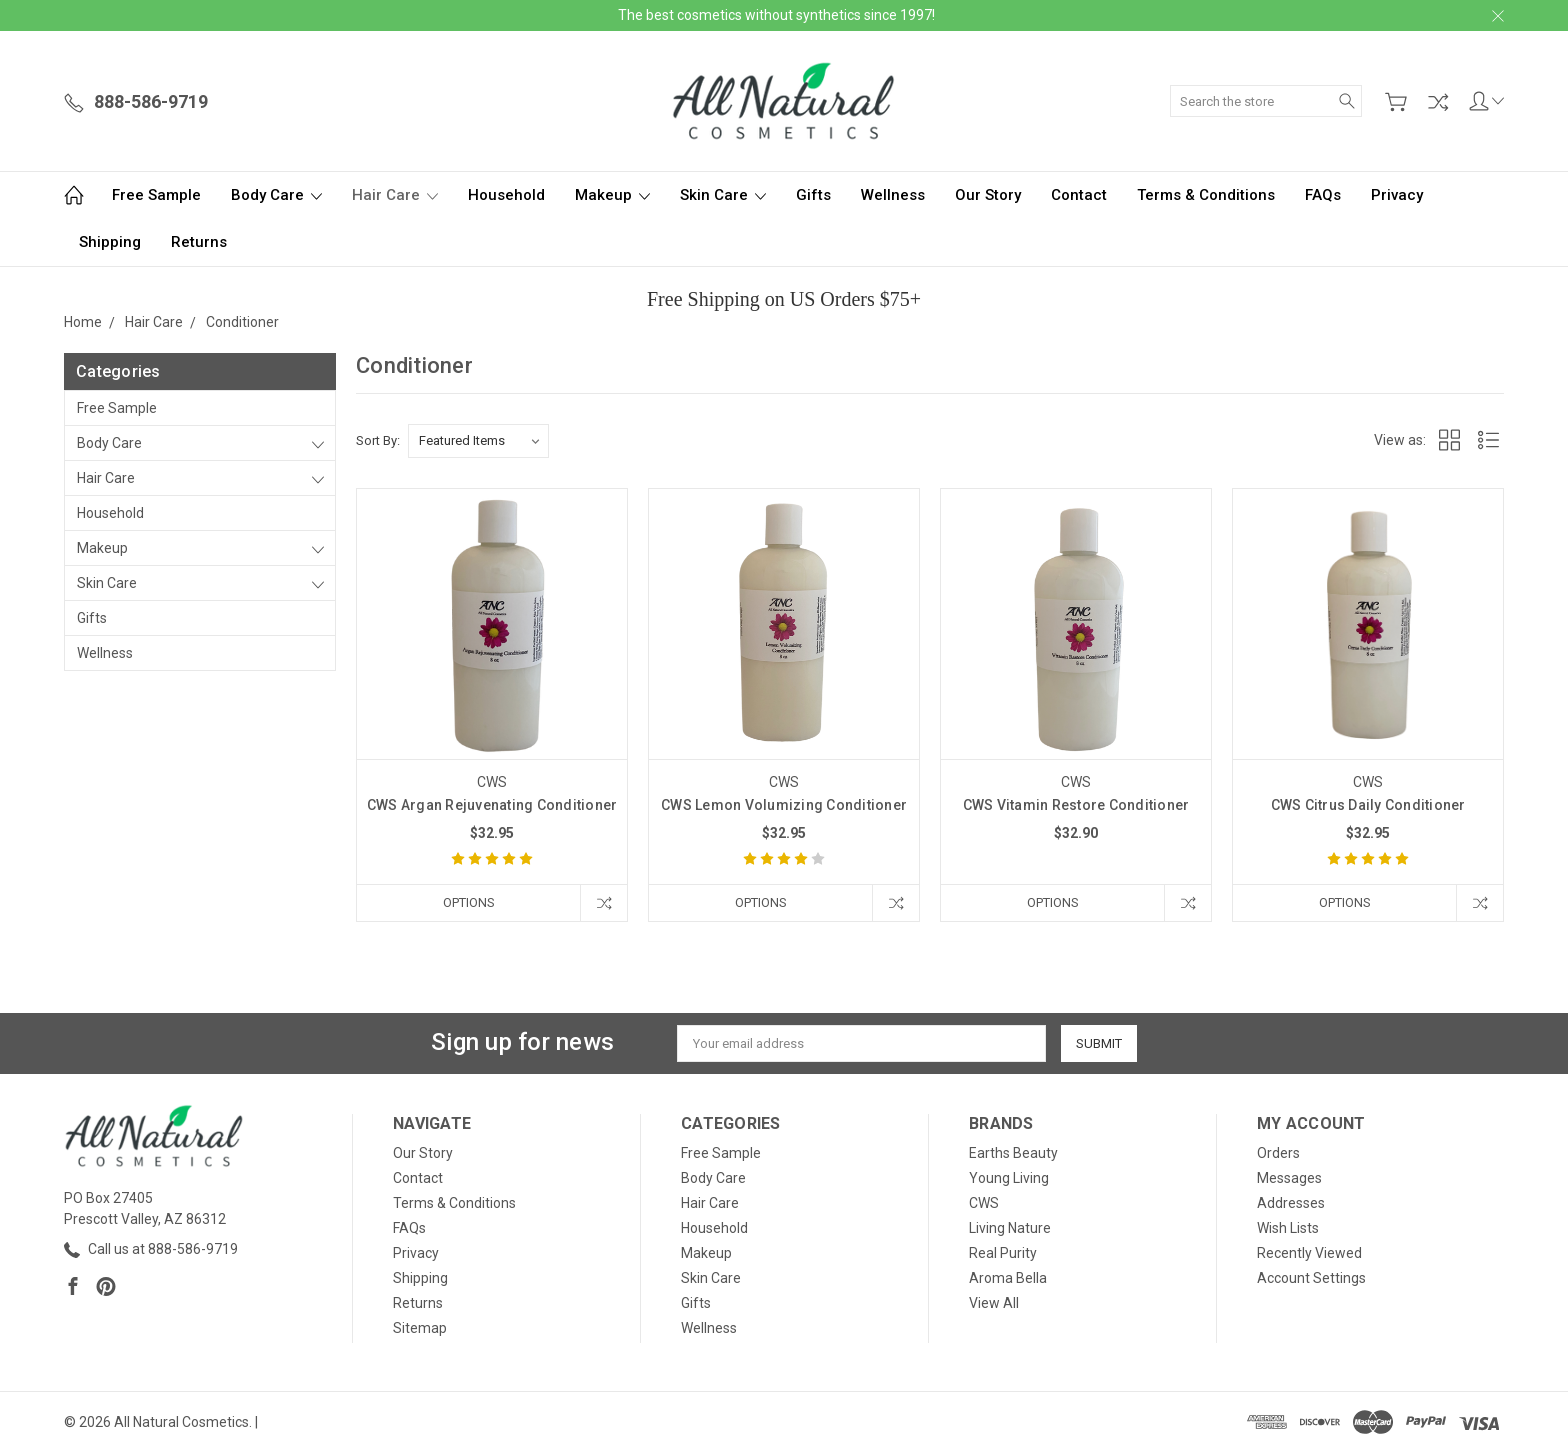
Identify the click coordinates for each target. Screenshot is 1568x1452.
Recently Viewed (1309, 1253)
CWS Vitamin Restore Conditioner (1076, 805)
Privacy (1397, 195)
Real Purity (1003, 1253)
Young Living (1009, 1178)
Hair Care (395, 195)
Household (506, 195)
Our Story (988, 195)
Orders (1278, 1153)
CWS (984, 1203)
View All (994, 1303)
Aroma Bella (1008, 1278)
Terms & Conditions (1206, 195)
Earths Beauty (1013, 1153)
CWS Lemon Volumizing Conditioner (784, 805)
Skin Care (723, 195)
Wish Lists (1288, 1228)
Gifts (813, 195)
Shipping (110, 242)
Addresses (1291, 1203)
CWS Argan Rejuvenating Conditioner (492, 805)
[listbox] (478, 441)
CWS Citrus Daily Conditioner (1368, 805)
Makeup (612, 195)
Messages (1289, 1178)
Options (469, 902)
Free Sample (156, 195)
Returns (199, 242)
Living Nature (1010, 1228)
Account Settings (1311, 1278)
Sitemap (420, 1328)
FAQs (1323, 195)
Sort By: (378, 440)
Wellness (893, 195)
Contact (1079, 195)
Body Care (276, 195)
